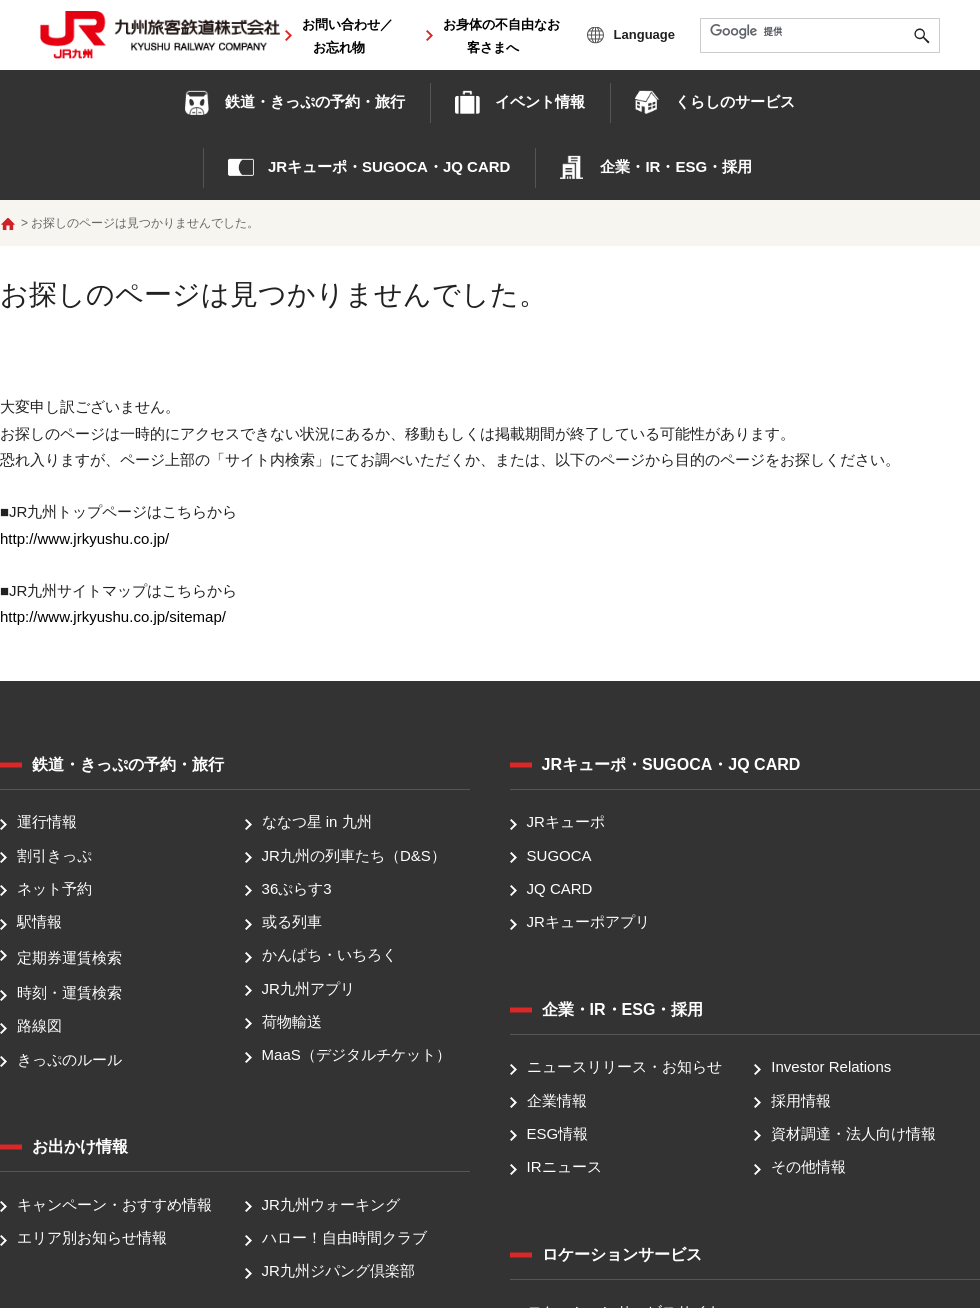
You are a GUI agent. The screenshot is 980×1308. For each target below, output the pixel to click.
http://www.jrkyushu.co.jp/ (84, 538)
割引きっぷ (54, 855)
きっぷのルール (69, 1059)
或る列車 (292, 921)
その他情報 (808, 1166)
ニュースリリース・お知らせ (624, 1067)
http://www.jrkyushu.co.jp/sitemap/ (113, 616)
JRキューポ (566, 822)
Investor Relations (831, 1067)
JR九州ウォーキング (331, 1204)
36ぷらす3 (297, 888)
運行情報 (47, 822)
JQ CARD (560, 888)
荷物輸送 (292, 1021)
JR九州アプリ (308, 988)
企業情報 (557, 1100)
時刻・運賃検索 (69, 992)
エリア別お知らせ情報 (92, 1237)
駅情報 (39, 921)
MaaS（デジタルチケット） (356, 1054)
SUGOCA (559, 855)
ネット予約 (54, 888)
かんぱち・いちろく (329, 955)
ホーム (8, 224)
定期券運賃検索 (69, 957)
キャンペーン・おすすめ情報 (114, 1204)
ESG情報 (558, 1133)
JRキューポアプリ (588, 921)
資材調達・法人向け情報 (853, 1133)
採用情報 (801, 1100)
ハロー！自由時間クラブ (344, 1237)
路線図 (39, 1026)
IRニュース (564, 1166)
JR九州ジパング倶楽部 (338, 1271)
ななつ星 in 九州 (317, 822)
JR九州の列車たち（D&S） (354, 855)
